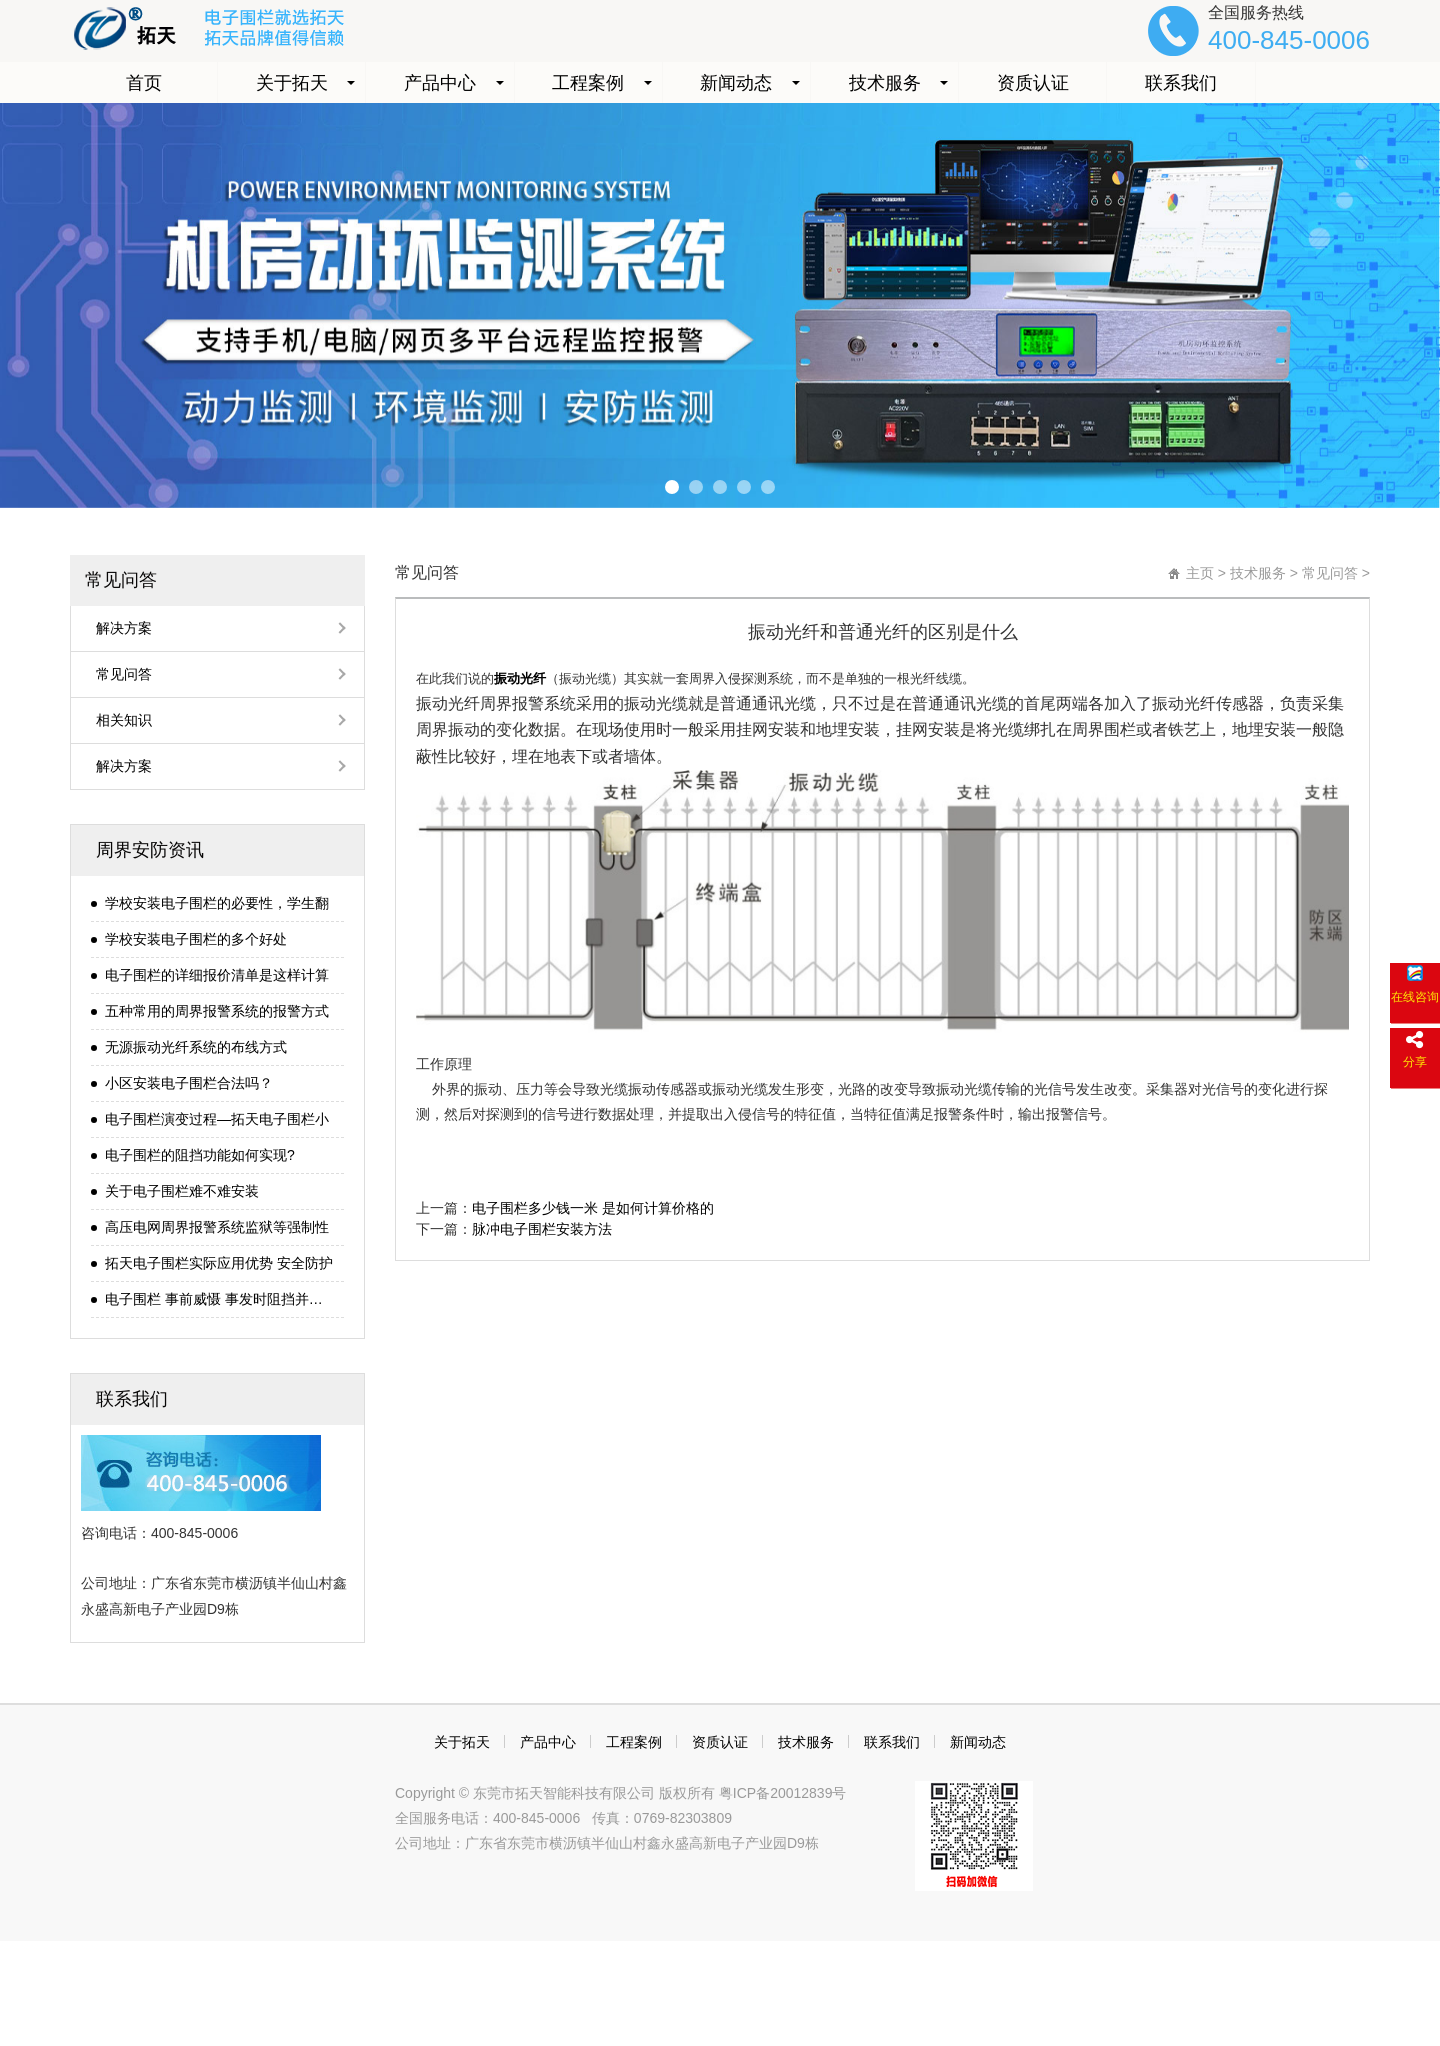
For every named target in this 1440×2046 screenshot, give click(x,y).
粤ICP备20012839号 (781, 1793)
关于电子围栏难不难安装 (182, 1191)
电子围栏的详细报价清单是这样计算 (217, 975)
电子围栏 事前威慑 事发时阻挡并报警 (219, 1299)
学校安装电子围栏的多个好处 (196, 939)
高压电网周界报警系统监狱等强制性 (217, 1227)
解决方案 (124, 628)
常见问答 (121, 580)
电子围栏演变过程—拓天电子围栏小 (217, 1119)
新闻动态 (736, 82)
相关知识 (124, 720)
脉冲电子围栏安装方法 (542, 1229)
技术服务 (885, 82)
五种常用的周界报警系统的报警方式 (217, 1011)
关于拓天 (292, 82)
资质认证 (1033, 82)
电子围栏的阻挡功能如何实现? (200, 1155)
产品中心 (440, 82)
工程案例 (588, 82)
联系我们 (1181, 82)
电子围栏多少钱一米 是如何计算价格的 (593, 1208)
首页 (144, 82)
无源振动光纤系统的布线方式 (196, 1047)
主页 (1200, 573)
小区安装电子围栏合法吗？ (189, 1083)
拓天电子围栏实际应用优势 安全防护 (219, 1263)
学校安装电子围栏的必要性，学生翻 (217, 903)
